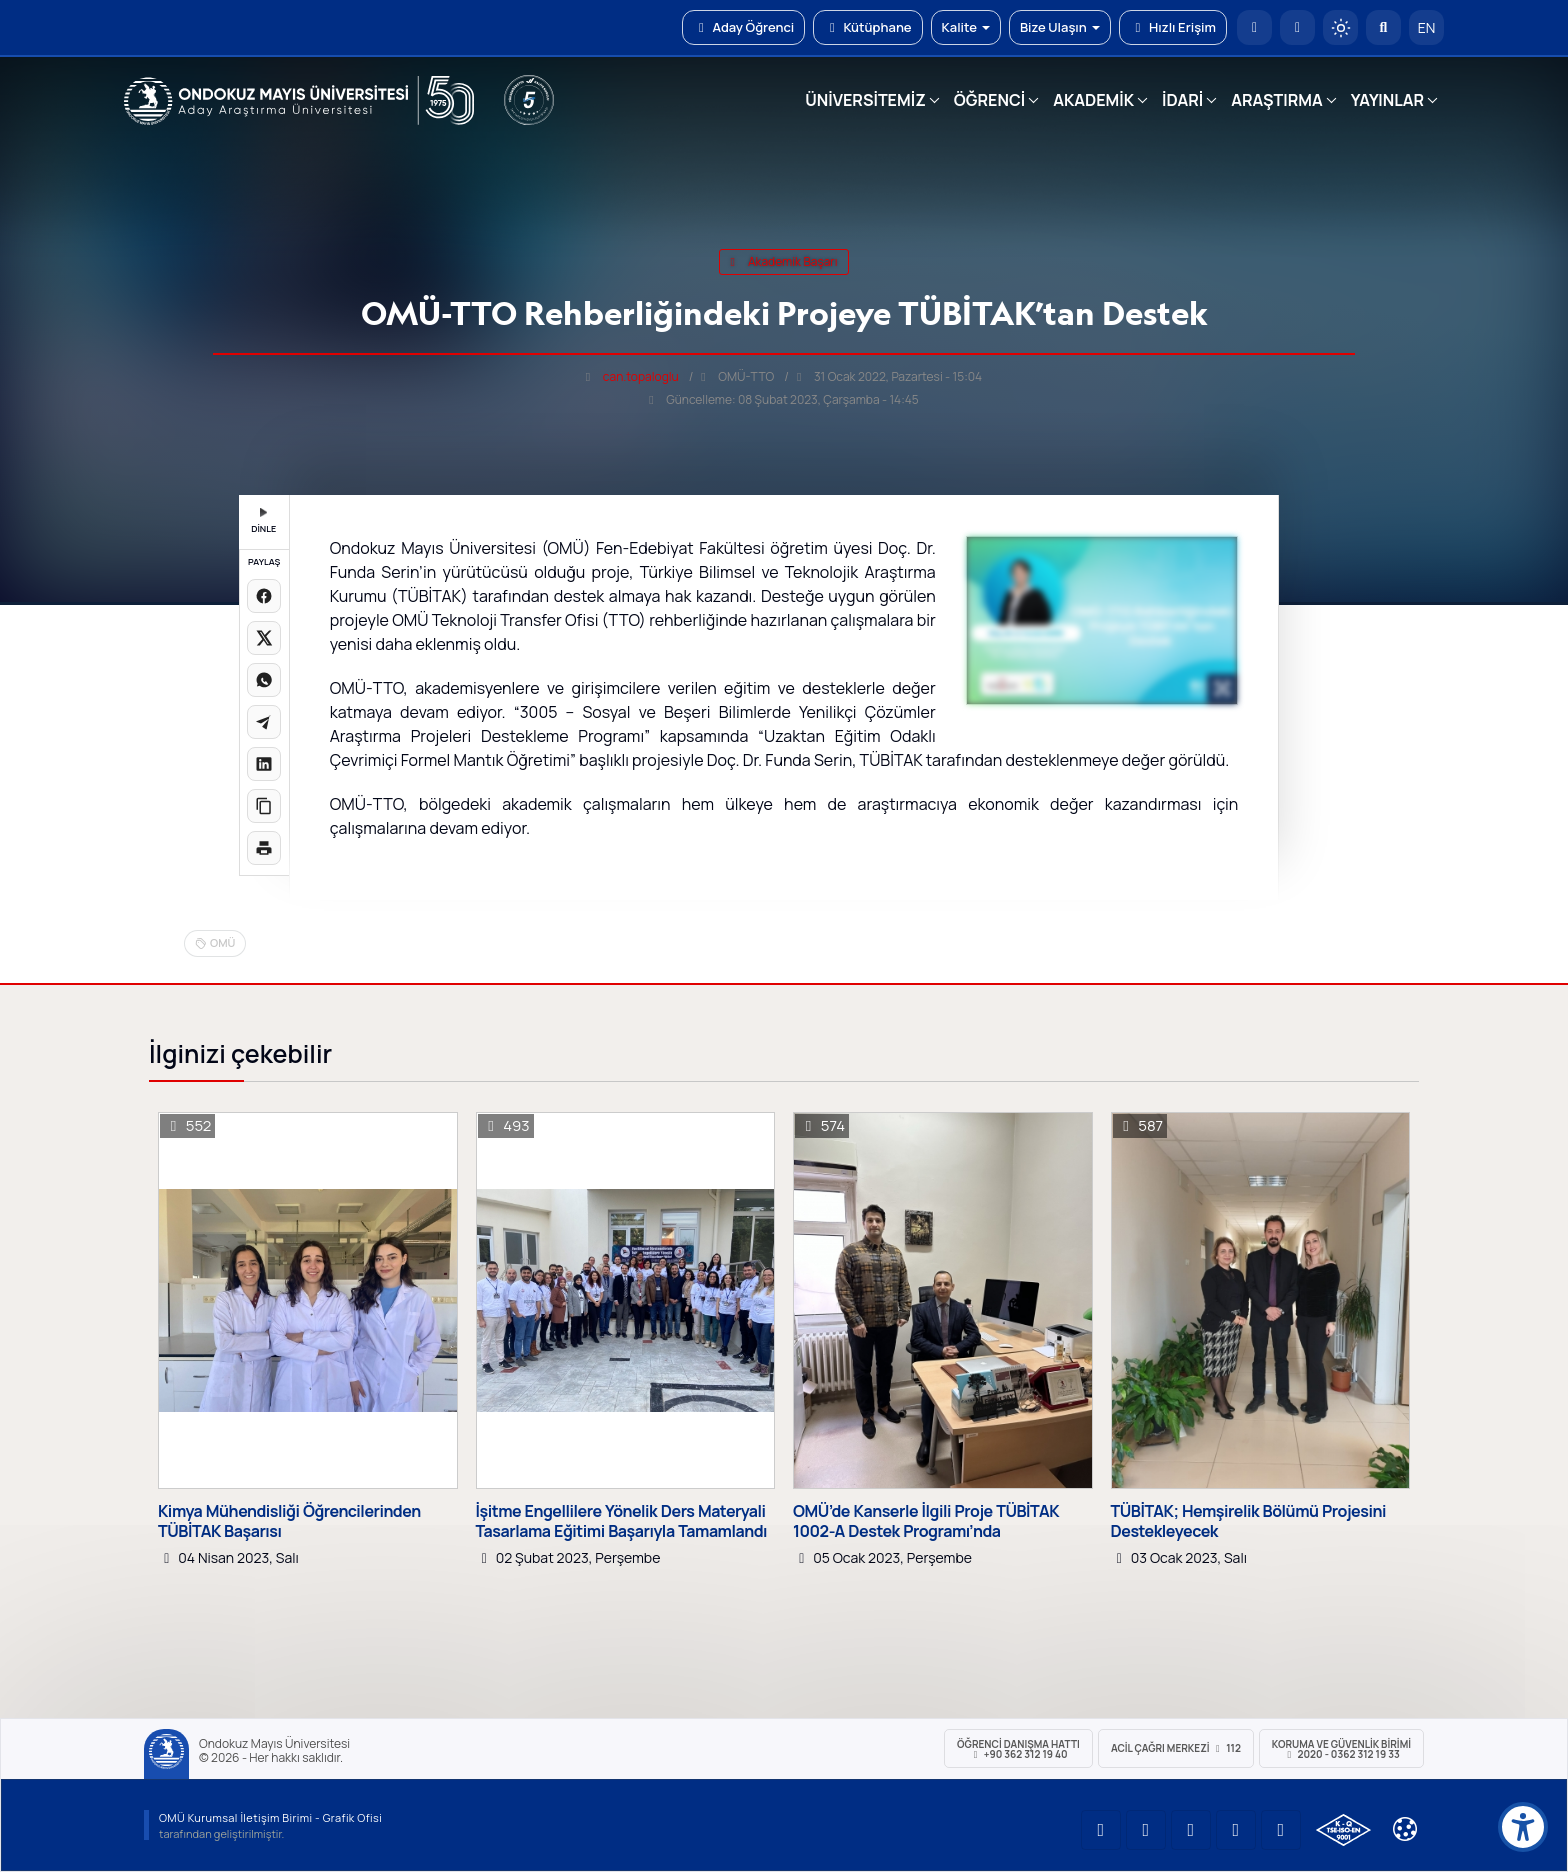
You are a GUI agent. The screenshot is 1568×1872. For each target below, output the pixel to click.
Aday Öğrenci (743, 27)
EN (1427, 27)
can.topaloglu (641, 376)
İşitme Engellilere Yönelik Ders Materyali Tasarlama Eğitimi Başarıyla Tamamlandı (622, 1521)
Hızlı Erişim (1173, 27)
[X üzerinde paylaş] (264, 638)
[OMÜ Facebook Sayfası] (1281, 1830)
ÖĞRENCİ (989, 100)
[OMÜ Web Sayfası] (299, 101)
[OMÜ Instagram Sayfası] (1191, 1830)
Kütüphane (867, 27)
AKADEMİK (1093, 100)
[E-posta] (1297, 27)
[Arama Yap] (1383, 27)
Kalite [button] (966, 27)
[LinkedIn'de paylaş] (264, 764)
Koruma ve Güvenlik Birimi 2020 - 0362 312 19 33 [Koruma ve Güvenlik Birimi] (1341, 1749)
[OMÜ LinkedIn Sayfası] (1146, 1830)
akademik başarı (783, 261)
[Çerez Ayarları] (1405, 1829)
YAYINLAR (1387, 100)
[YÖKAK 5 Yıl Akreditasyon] (529, 100)
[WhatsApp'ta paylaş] (264, 680)
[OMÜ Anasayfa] (1254, 27)
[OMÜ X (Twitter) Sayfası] (1236, 1830)
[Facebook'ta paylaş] (264, 596)
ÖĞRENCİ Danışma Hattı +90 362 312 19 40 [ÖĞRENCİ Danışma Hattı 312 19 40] (1018, 1749)
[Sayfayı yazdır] (264, 848)
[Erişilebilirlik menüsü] (1523, 1827)
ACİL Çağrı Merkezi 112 (1176, 1748)
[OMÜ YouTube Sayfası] (1101, 1830)
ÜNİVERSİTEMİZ (865, 100)
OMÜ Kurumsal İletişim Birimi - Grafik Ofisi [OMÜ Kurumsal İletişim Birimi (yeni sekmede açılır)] (270, 1817)
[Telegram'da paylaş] (264, 722)
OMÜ (222, 942)
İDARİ (1182, 100)
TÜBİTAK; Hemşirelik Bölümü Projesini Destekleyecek (1249, 1521)
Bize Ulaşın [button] (1060, 27)
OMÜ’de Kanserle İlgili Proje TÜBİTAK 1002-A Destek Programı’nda (926, 1521)
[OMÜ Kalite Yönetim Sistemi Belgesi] (1343, 1830)
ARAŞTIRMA (1276, 100)
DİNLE (263, 521)
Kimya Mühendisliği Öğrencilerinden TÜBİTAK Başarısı (289, 1521)
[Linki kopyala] (264, 806)
